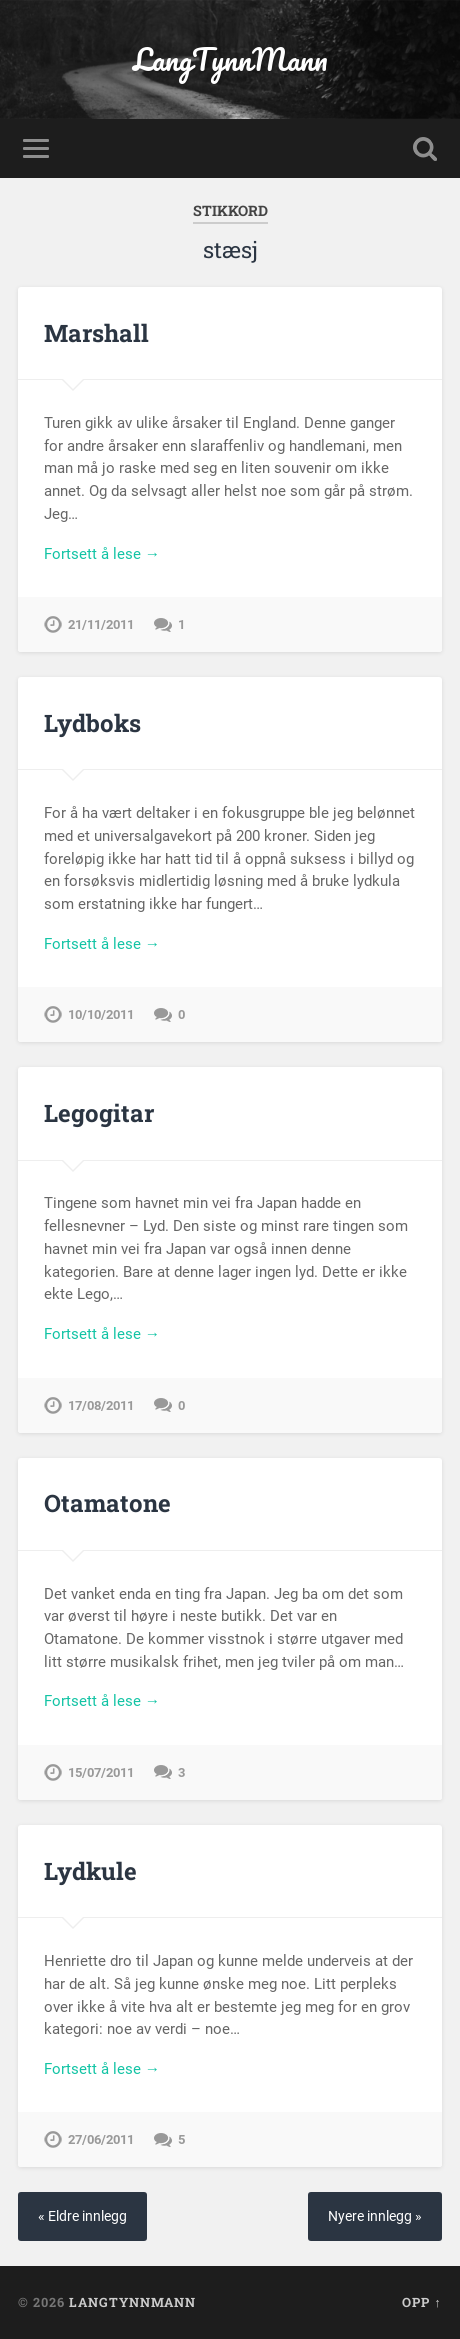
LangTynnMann (230, 59)
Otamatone (107, 1503)
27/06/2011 (101, 2139)
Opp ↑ (421, 2302)
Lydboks (92, 723)
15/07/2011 (101, 1772)
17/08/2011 (101, 1405)
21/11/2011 (101, 624)
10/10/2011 (101, 1014)
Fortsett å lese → (102, 554)
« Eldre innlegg (82, 2216)
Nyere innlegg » (375, 2216)
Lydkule (90, 1871)
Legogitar (99, 1113)
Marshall (96, 333)
